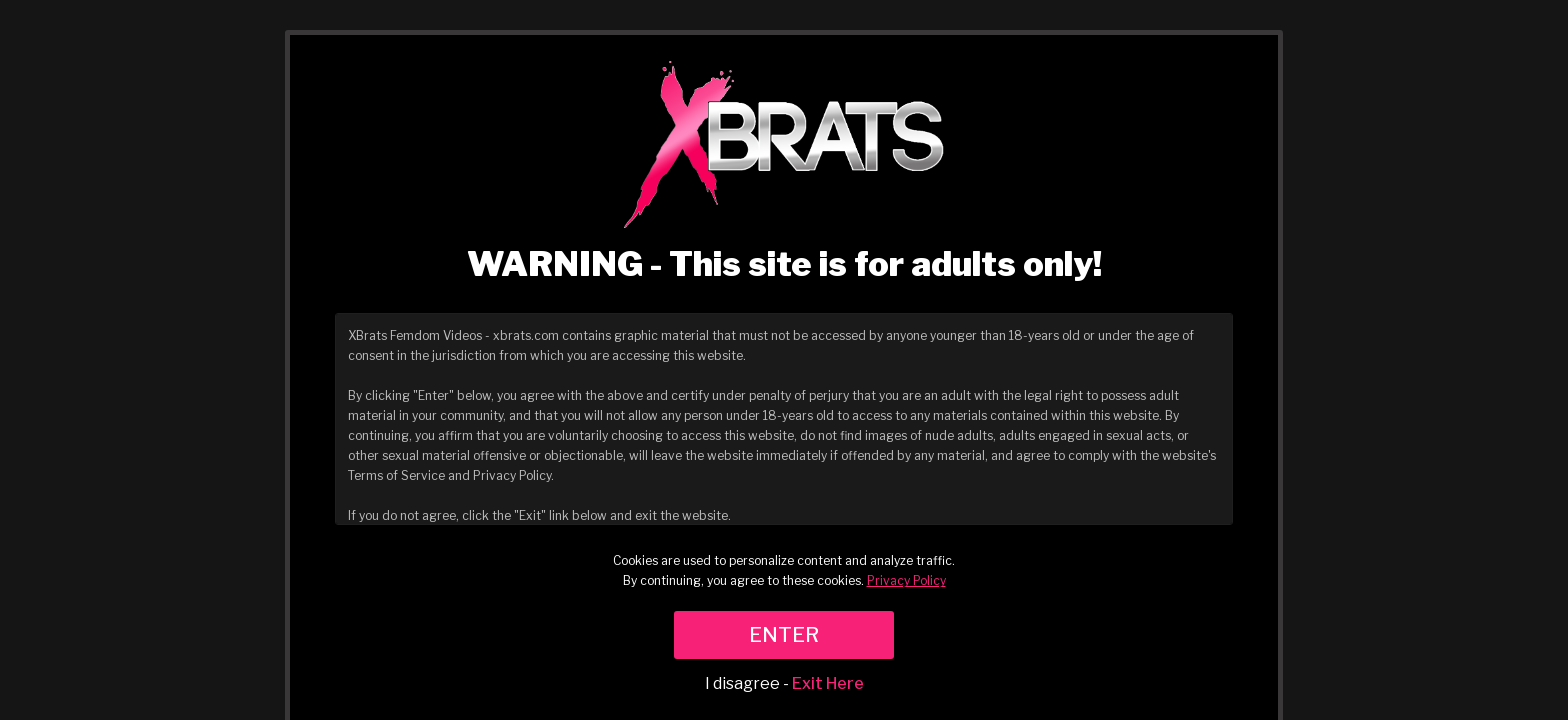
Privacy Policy (906, 580)
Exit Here (828, 683)
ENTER (784, 635)
